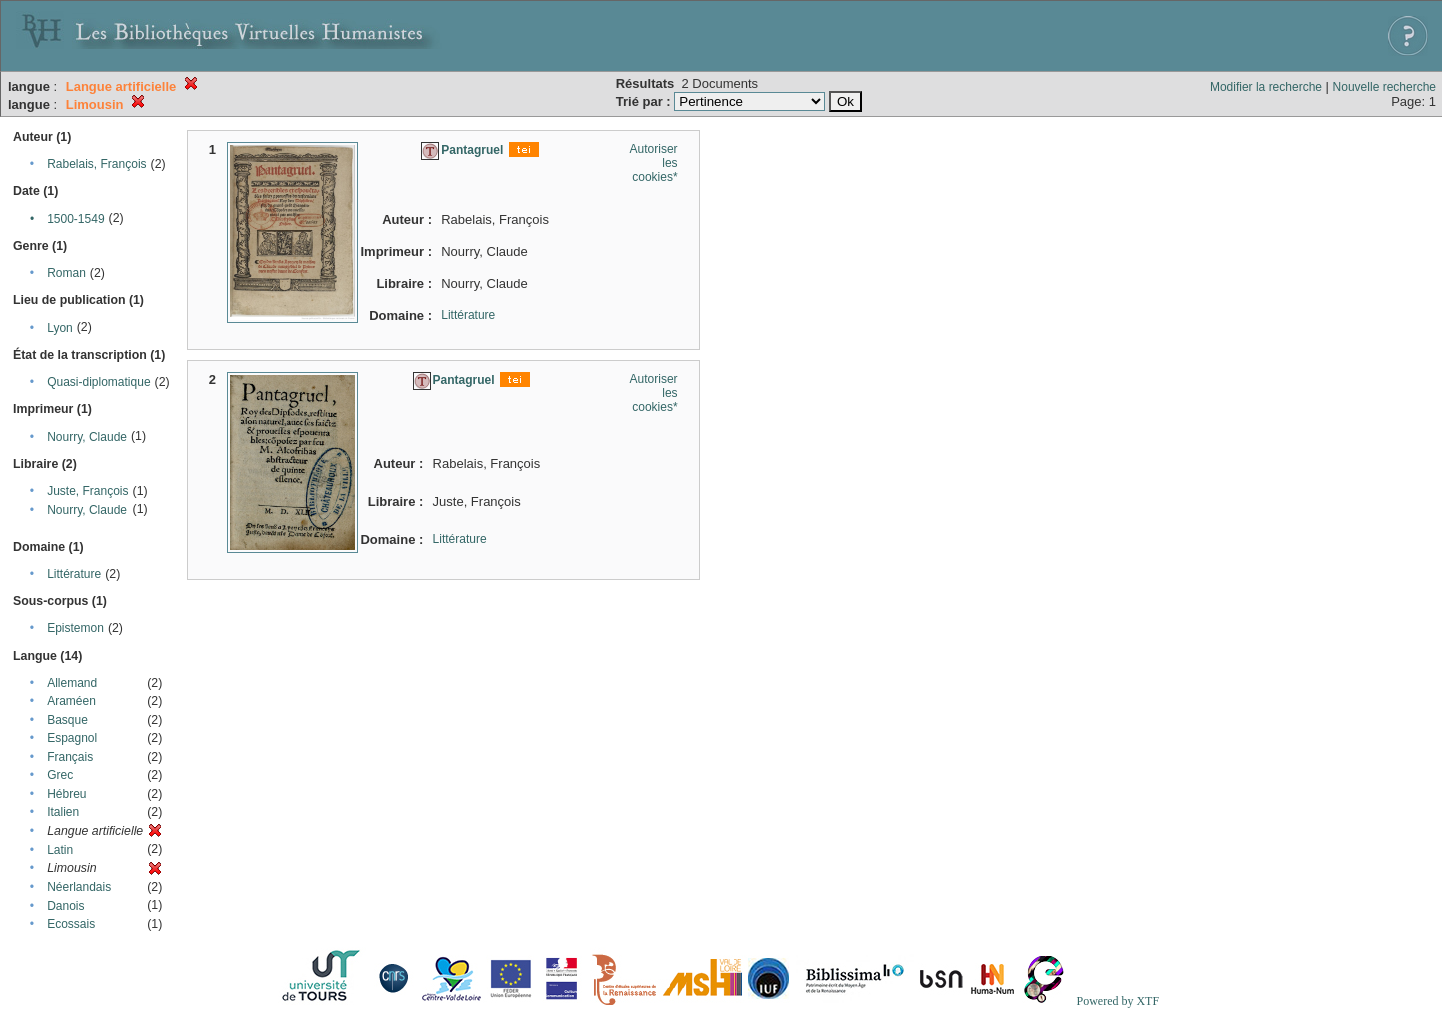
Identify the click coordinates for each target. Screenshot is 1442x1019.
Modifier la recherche (1266, 87)
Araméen (71, 701)
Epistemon (75, 628)
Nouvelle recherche (1384, 87)
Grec (60, 775)
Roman (66, 273)
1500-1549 (75, 219)
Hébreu (66, 794)
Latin (60, 850)
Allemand (72, 683)
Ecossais (71, 924)
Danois (65, 906)
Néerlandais (79, 887)
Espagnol (72, 738)
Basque (67, 720)
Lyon (60, 328)
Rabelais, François (96, 164)
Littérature (74, 574)
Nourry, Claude (87, 437)
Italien (63, 812)
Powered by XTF (1117, 1001)
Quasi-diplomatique (98, 382)
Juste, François (87, 491)
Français (70, 757)
